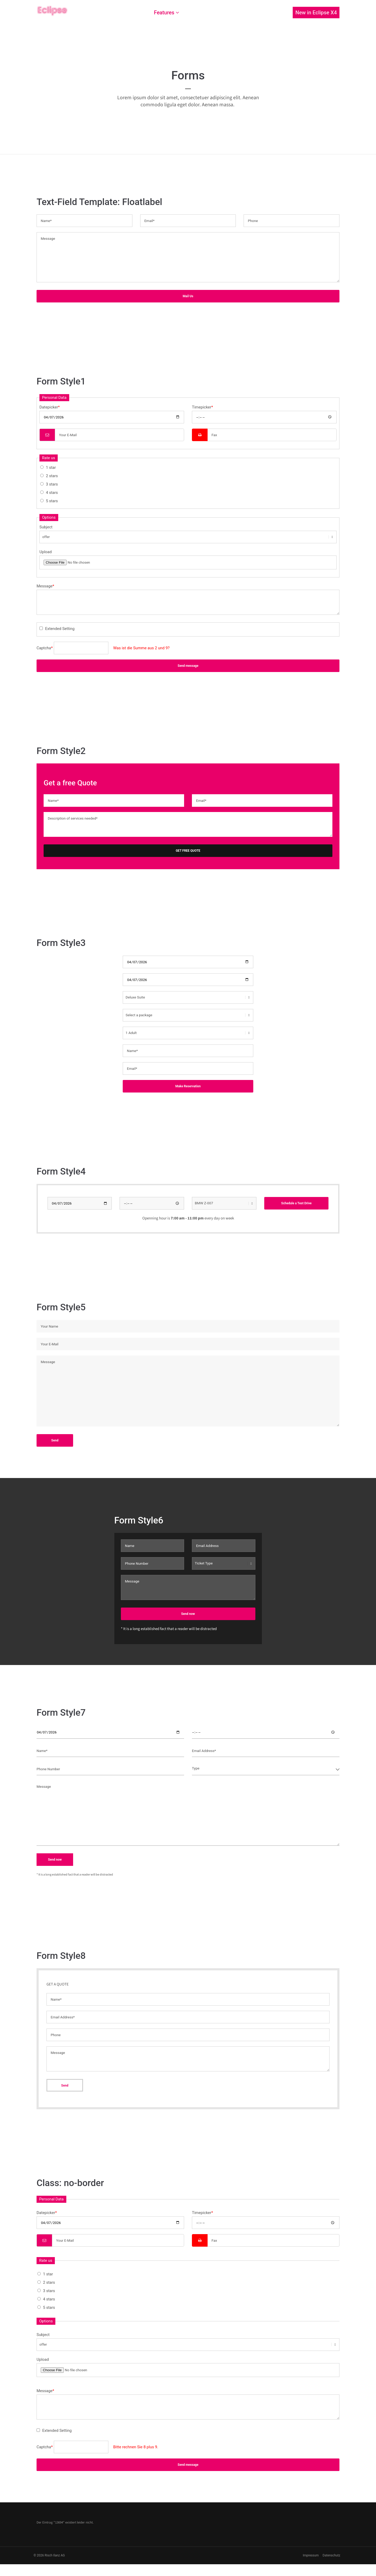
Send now (188, 1615)
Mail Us (188, 296)
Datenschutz (330, 2557)
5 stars (52, 501)
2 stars (52, 476)
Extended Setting (60, 628)
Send (54, 1442)
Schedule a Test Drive (295, 1204)
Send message (188, 666)
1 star (51, 467)
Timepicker (202, 407)
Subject (45, 527)
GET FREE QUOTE (188, 850)
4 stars (52, 492)
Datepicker (49, 407)
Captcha (45, 648)
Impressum (310, 2557)
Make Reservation (188, 1086)
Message (45, 586)
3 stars (52, 484)
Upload (45, 552)
